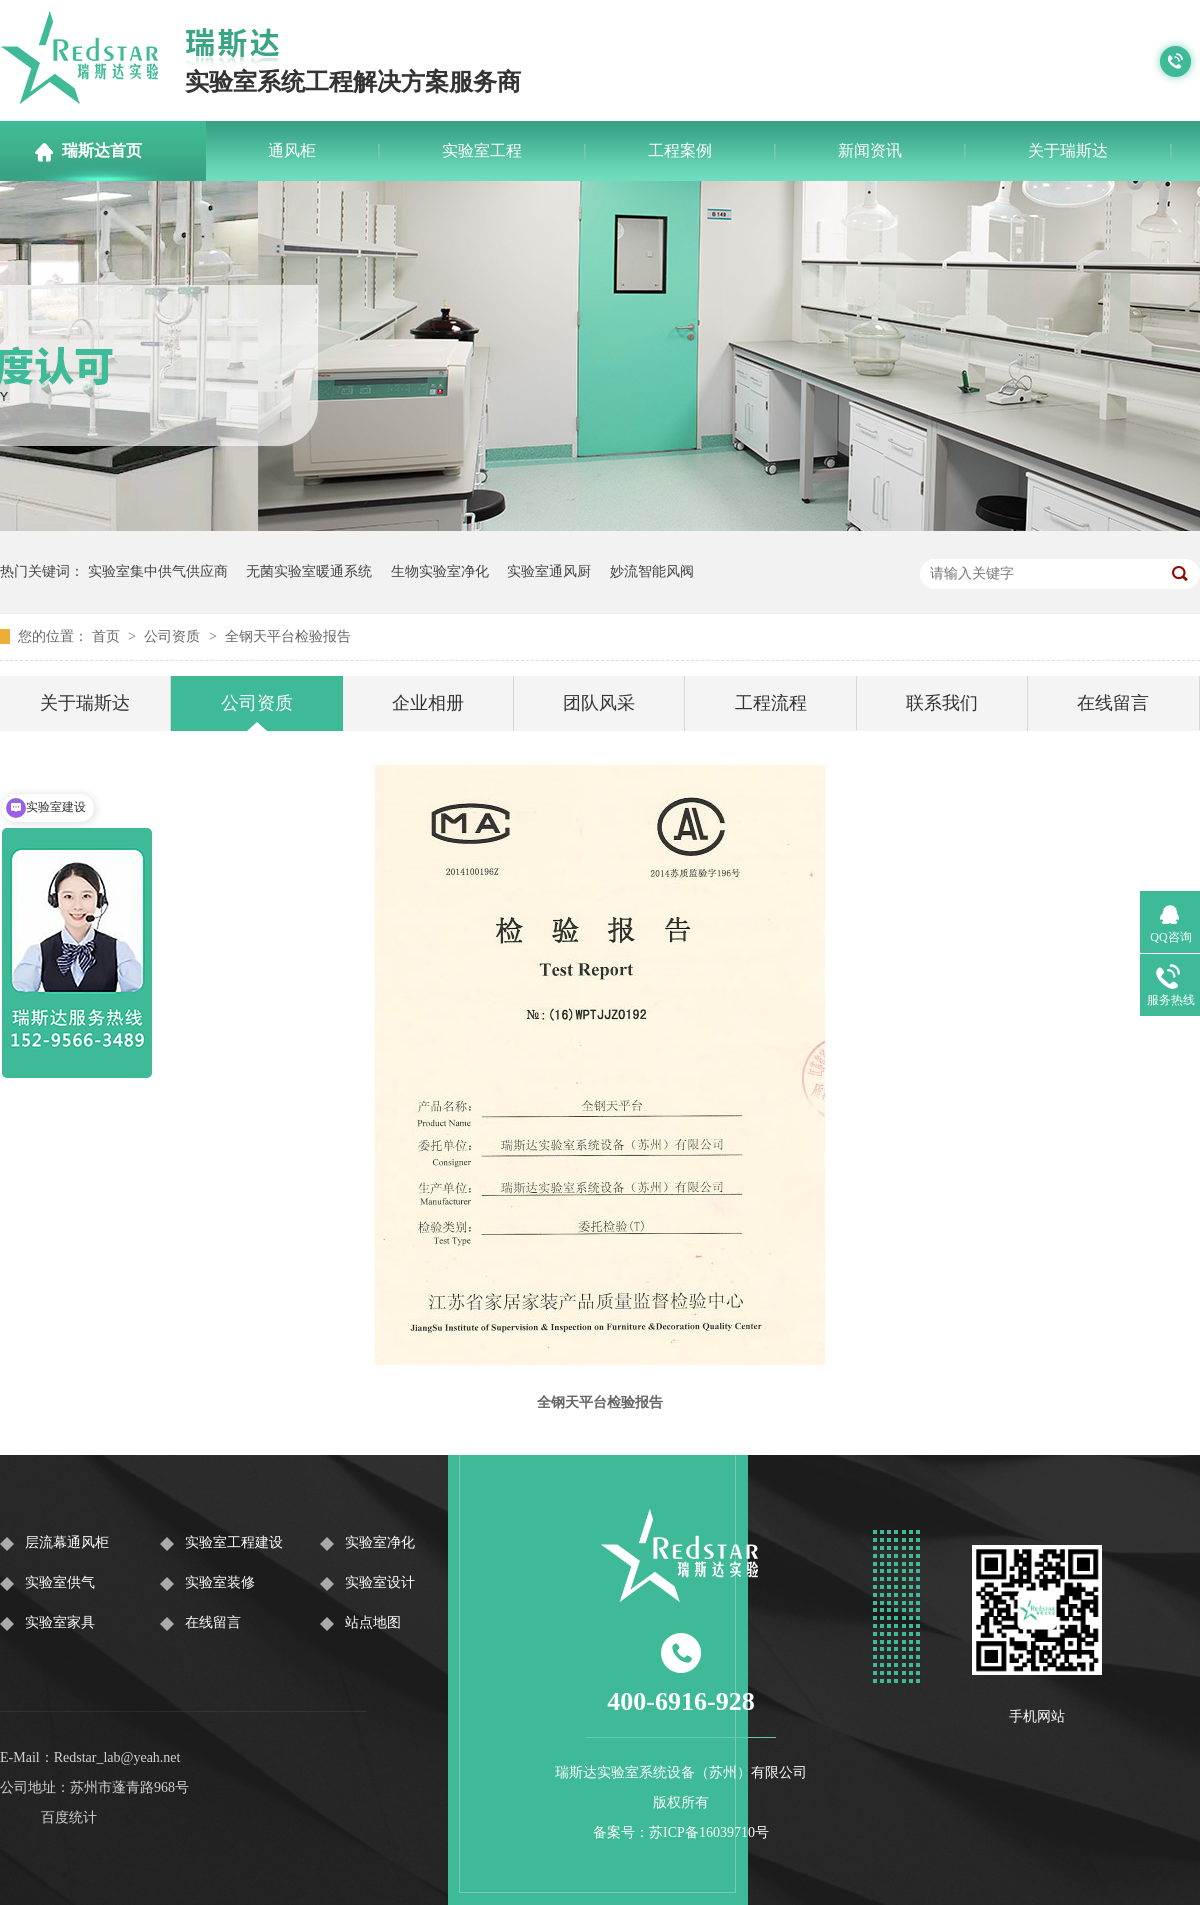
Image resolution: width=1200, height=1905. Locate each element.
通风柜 (292, 150)
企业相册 (428, 703)
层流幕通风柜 (67, 1542)
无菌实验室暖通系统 (309, 571)
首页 (108, 636)
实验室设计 (380, 1582)
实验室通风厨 (549, 571)
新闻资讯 (870, 150)
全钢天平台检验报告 (288, 636)
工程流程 (771, 703)
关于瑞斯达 (1068, 150)
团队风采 (599, 703)
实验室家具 (60, 1622)
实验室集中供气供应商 (158, 571)
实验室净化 (380, 1542)
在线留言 (1113, 703)
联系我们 (942, 703)
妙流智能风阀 (652, 571)
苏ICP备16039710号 (709, 1832)
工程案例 (680, 150)
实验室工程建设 (234, 1542)
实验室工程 (482, 150)
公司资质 (174, 636)
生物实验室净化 (440, 571)
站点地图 (373, 1622)
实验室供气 (60, 1582)
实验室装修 (220, 1582)
